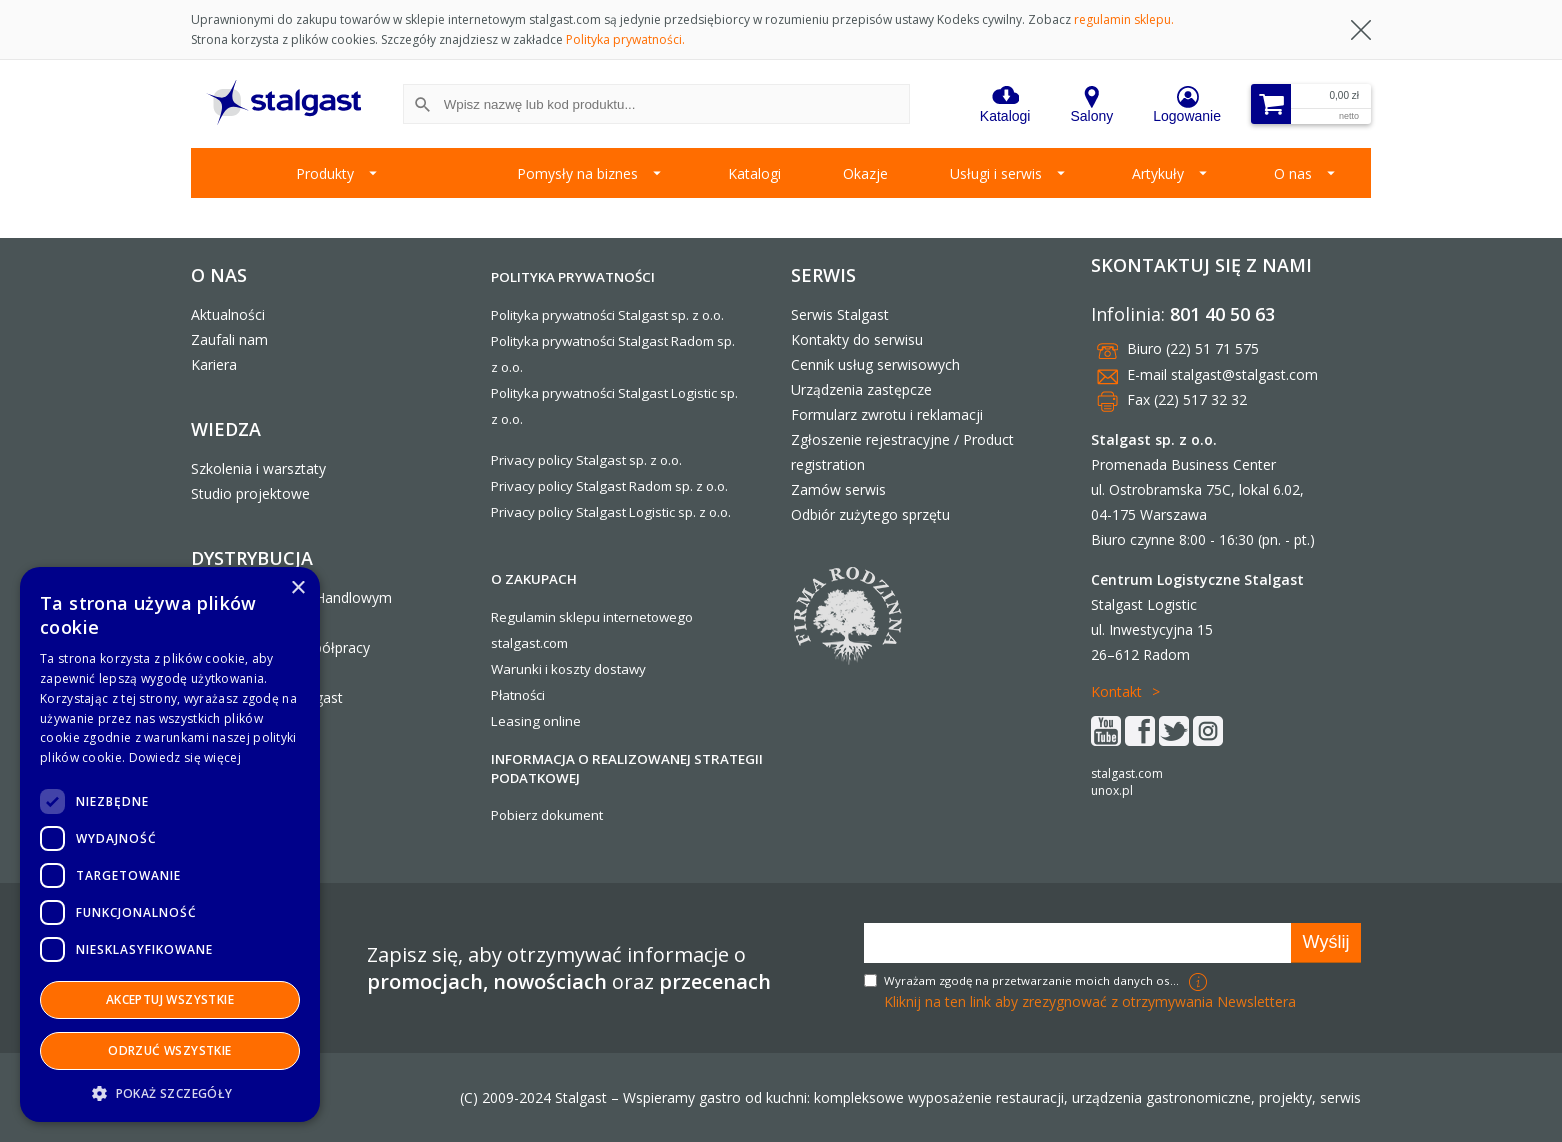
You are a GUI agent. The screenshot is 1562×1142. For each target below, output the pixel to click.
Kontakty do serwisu (857, 339)
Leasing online (536, 721)
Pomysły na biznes (577, 173)
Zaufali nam (229, 339)
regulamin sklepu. (1124, 19)
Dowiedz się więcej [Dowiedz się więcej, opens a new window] (185, 757)
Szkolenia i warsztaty (258, 468)
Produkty (325, 173)
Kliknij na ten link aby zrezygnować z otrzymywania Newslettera (1090, 1001)
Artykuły (1158, 173)
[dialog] (170, 844)
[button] (170, 1092)
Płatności (518, 695)
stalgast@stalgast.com (1244, 374)
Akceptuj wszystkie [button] (170, 999)
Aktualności (228, 314)
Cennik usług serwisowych (875, 364)
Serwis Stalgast (840, 314)
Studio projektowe (250, 493)
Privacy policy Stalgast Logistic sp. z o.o (609, 512)
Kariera (214, 364)
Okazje (865, 173)
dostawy (620, 669)
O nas (1293, 173)
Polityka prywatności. (625, 39)
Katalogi (754, 173)
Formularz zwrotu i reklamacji (887, 414)
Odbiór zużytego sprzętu (870, 514)
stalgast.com (1127, 773)
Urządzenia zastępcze (861, 389)
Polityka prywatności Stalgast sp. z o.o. (607, 315)
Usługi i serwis (996, 173)
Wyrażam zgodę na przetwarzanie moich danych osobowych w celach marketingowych (1034, 980)
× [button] (297, 588)
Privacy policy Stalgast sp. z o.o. (586, 460)
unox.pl (1112, 790)
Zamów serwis (838, 489)
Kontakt (1116, 691)
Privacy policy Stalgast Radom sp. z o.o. (609, 486)
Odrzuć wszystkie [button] (169, 1050)
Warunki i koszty (541, 669)
